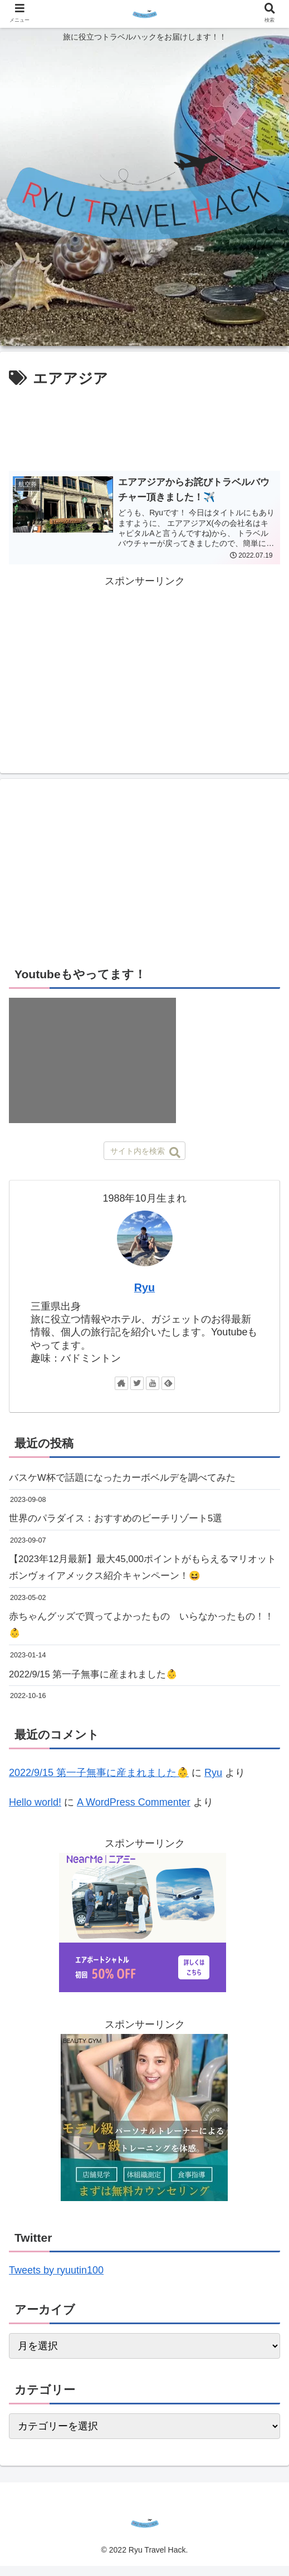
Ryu (144, 1288)
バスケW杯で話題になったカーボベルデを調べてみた (129, 1478)
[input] (144, 1150)
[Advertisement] (144, 424)
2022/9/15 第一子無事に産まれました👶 (99, 1683)
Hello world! (35, 1812)
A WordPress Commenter (133, 1812)
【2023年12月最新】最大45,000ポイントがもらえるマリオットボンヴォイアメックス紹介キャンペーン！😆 (141, 1572)
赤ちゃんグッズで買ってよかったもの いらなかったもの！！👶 (134, 1632)
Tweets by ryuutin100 (56, 2280)
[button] (174, 1153)
